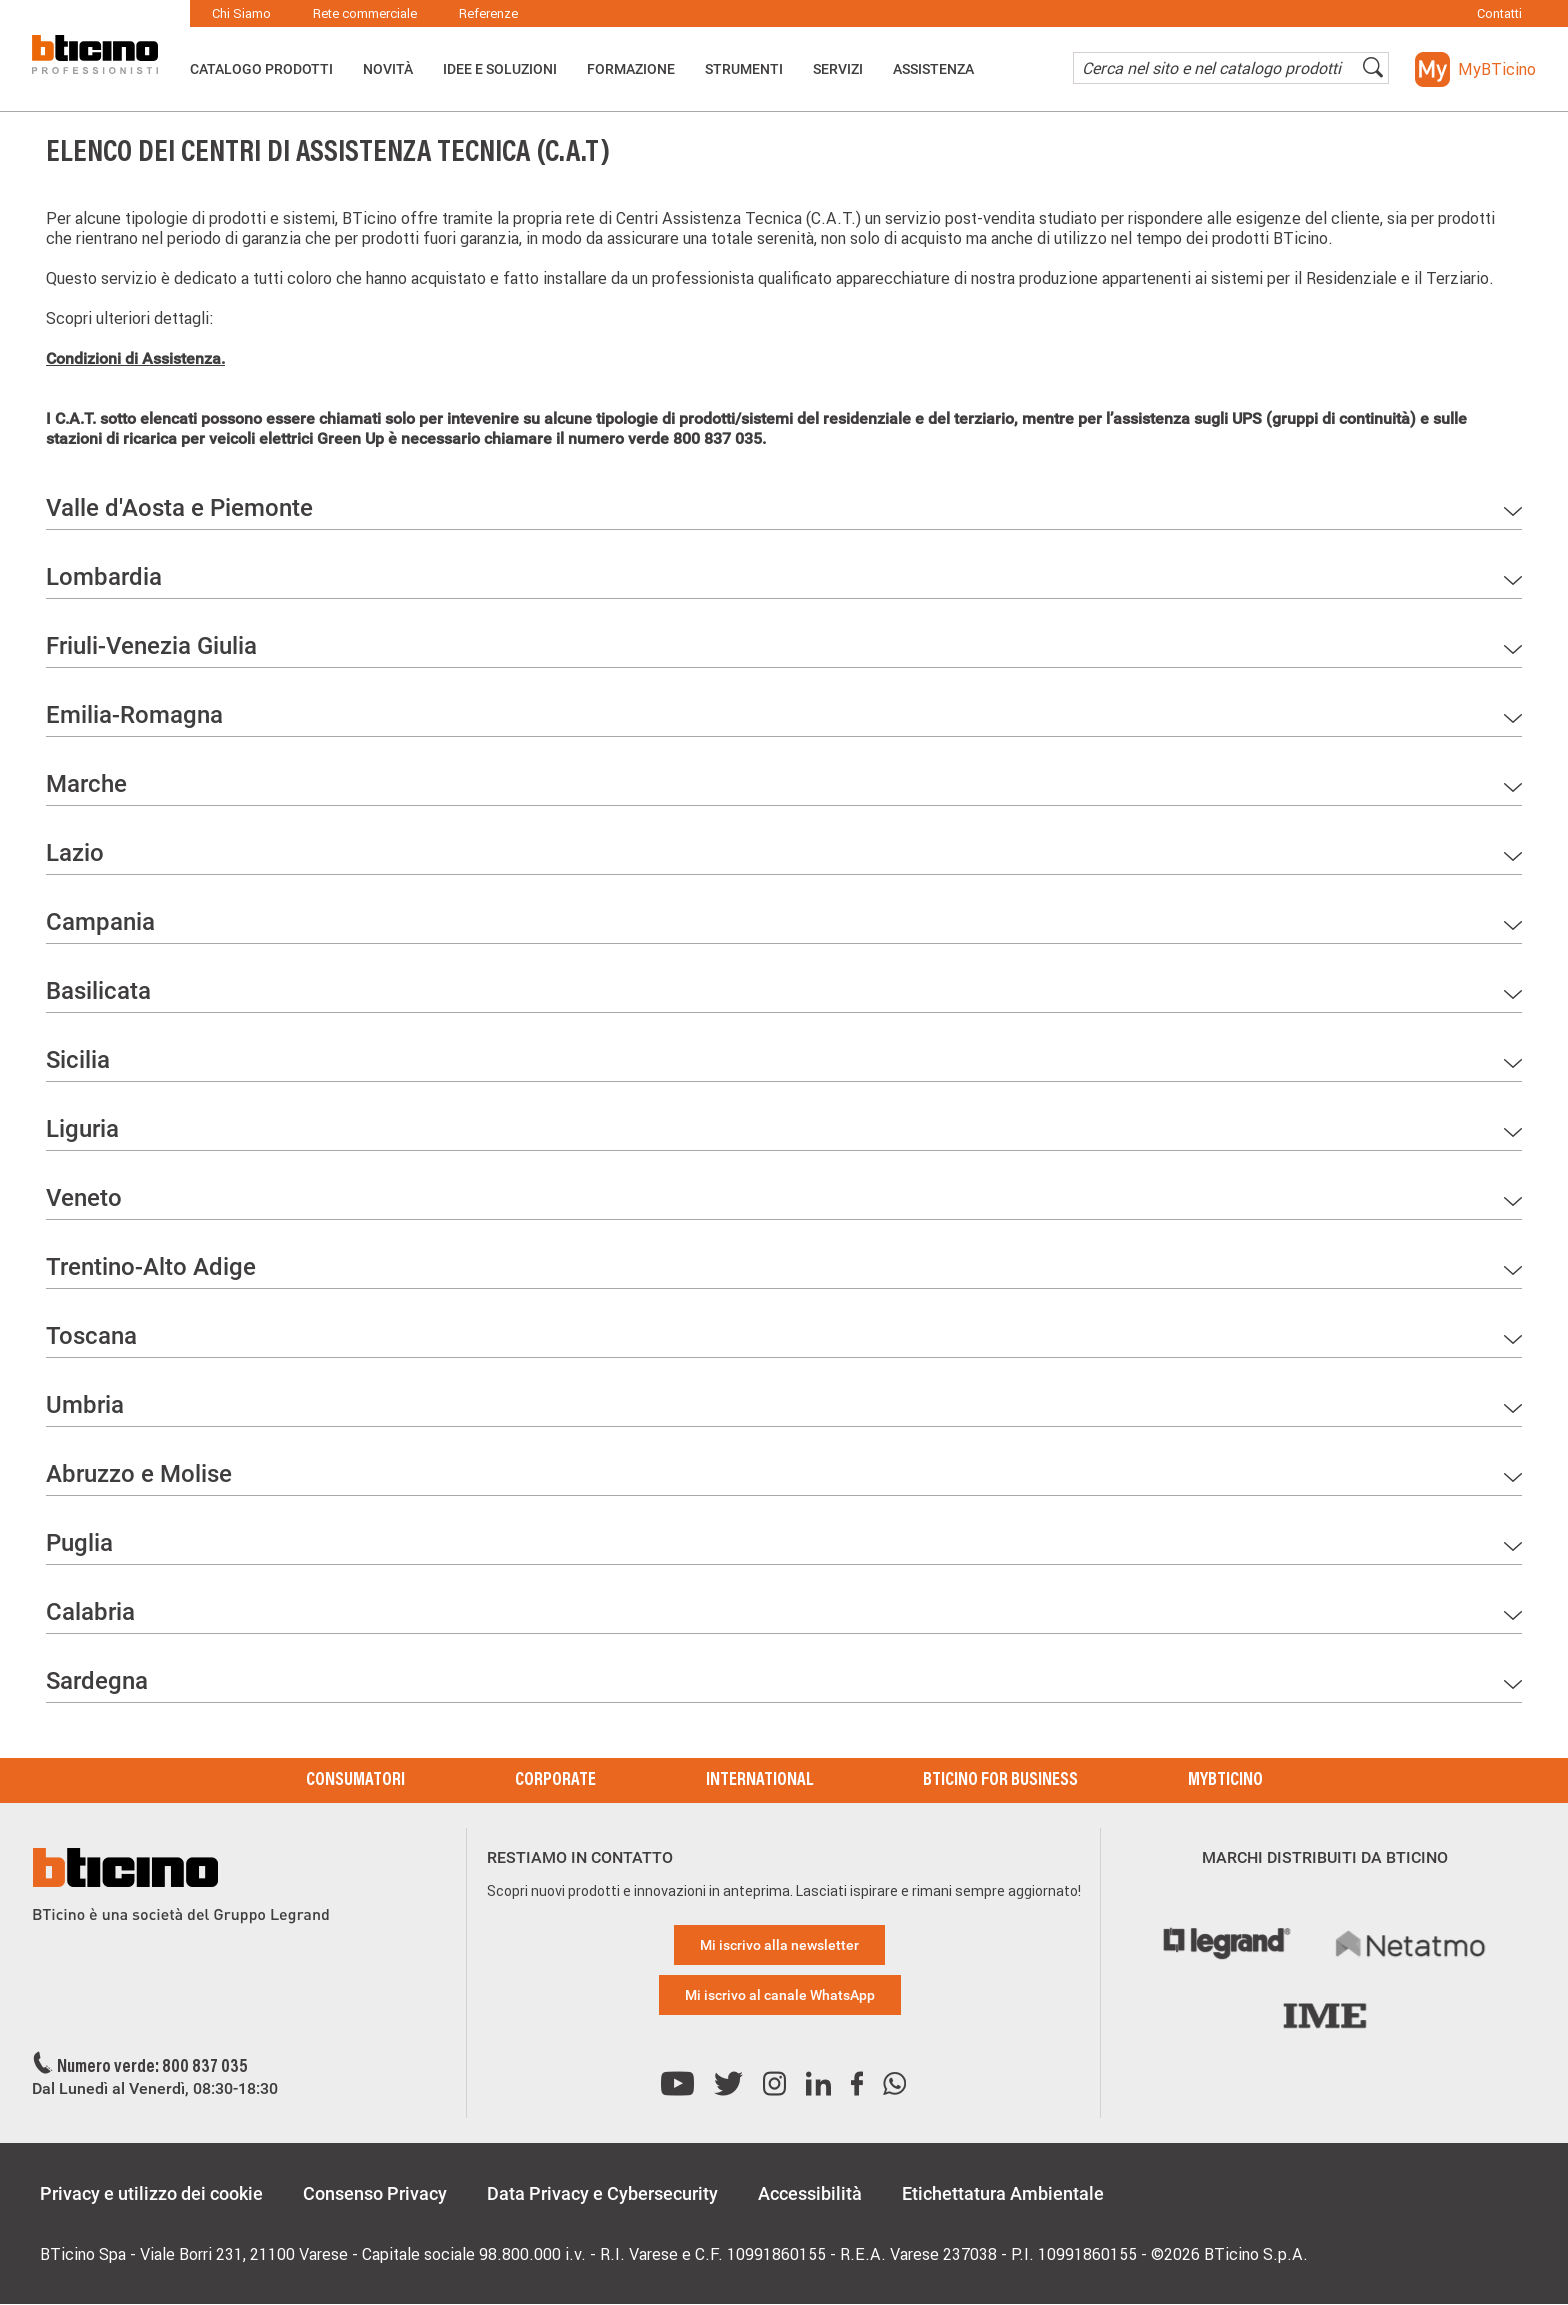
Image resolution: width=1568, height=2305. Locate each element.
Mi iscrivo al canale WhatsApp (780, 1995)
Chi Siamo (241, 13)
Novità (388, 69)
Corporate (555, 1781)
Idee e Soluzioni (500, 69)
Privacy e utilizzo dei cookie (151, 2193)
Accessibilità (810, 2193)
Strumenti (744, 69)
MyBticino (1225, 1781)
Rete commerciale (365, 13)
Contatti (1499, 13)
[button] (1475, 69)
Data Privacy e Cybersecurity (602, 2193)
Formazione (631, 69)
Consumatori (355, 1781)
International (759, 1781)
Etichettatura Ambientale (1003, 2193)
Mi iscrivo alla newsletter (779, 1945)
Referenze (488, 13)
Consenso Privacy (375, 2193)
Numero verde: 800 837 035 (152, 2068)
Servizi (838, 69)
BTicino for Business (1000, 1781)
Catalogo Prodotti (261, 69)
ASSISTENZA (933, 69)
